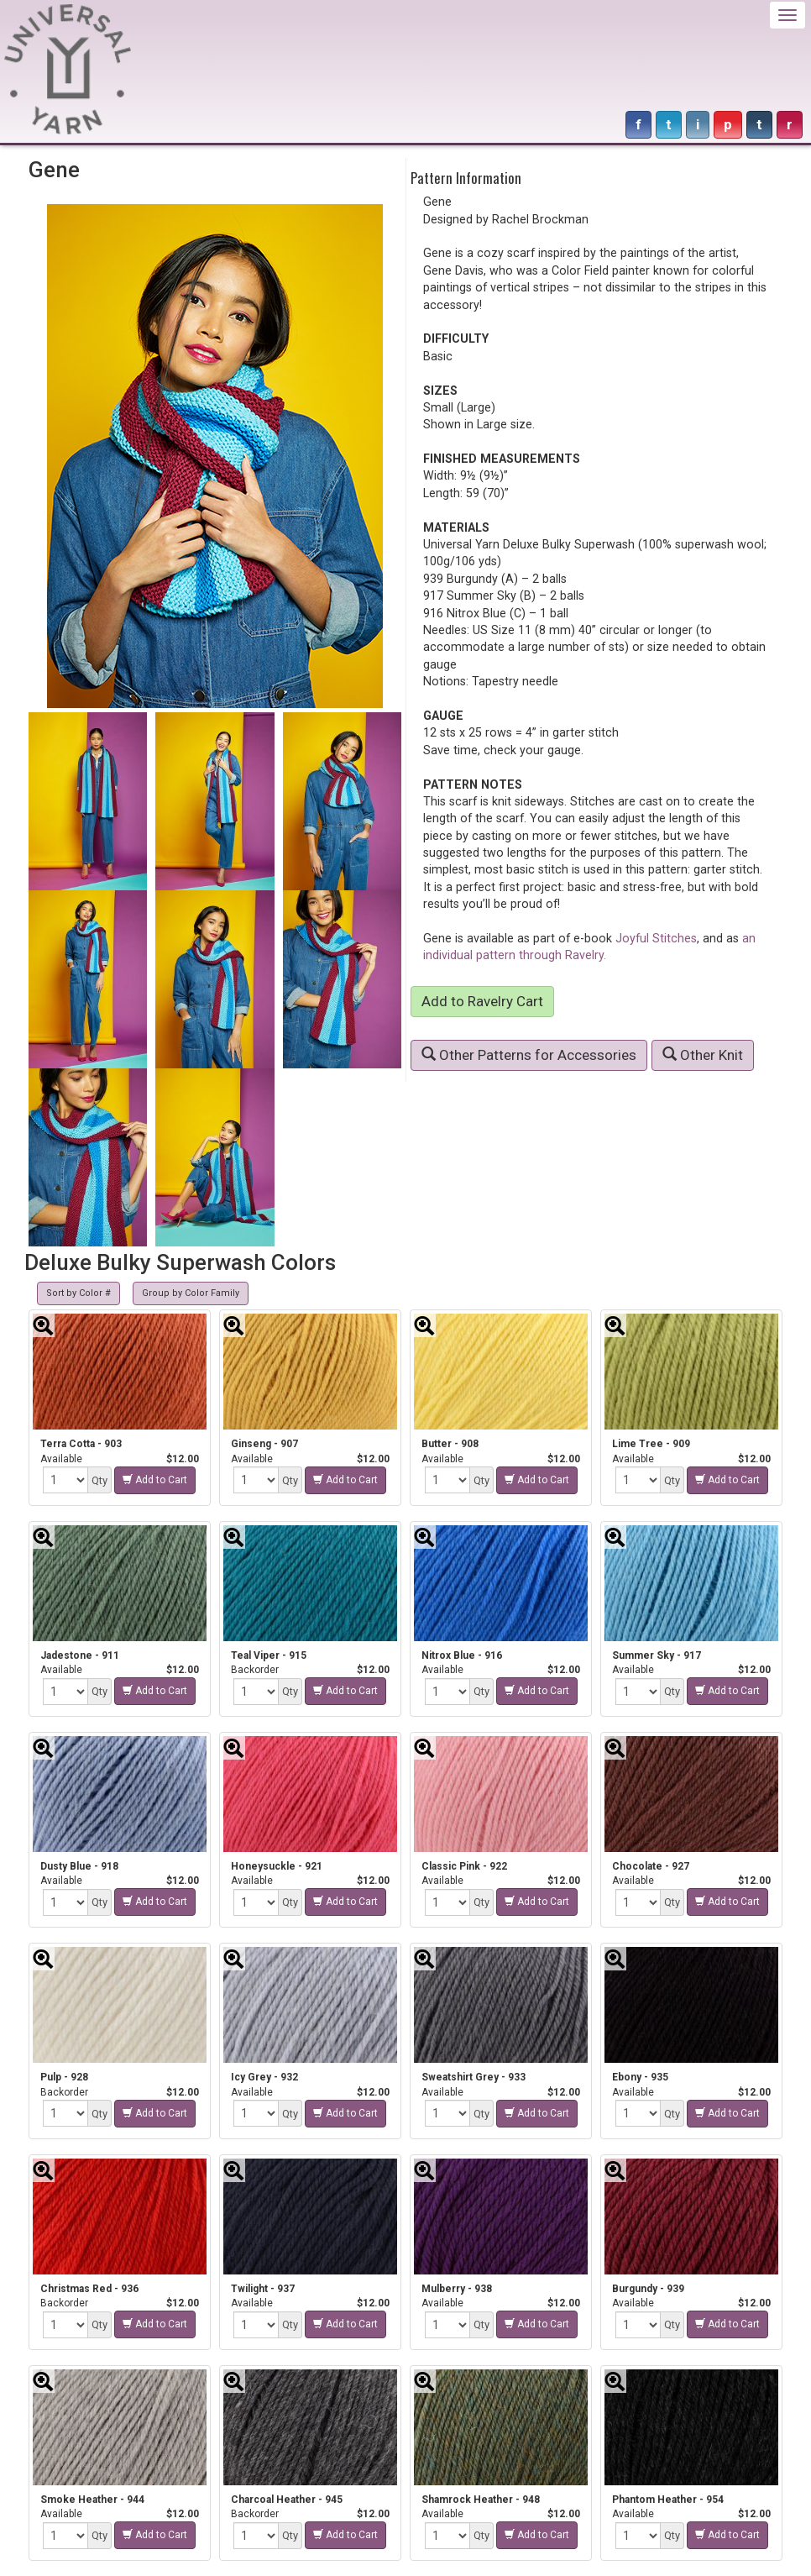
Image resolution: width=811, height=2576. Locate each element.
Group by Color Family (190, 1293)
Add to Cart (155, 1480)
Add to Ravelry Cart (482, 1001)
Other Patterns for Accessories (528, 1055)
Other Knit (702, 1055)
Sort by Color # (78, 1293)
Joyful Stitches (656, 938)
